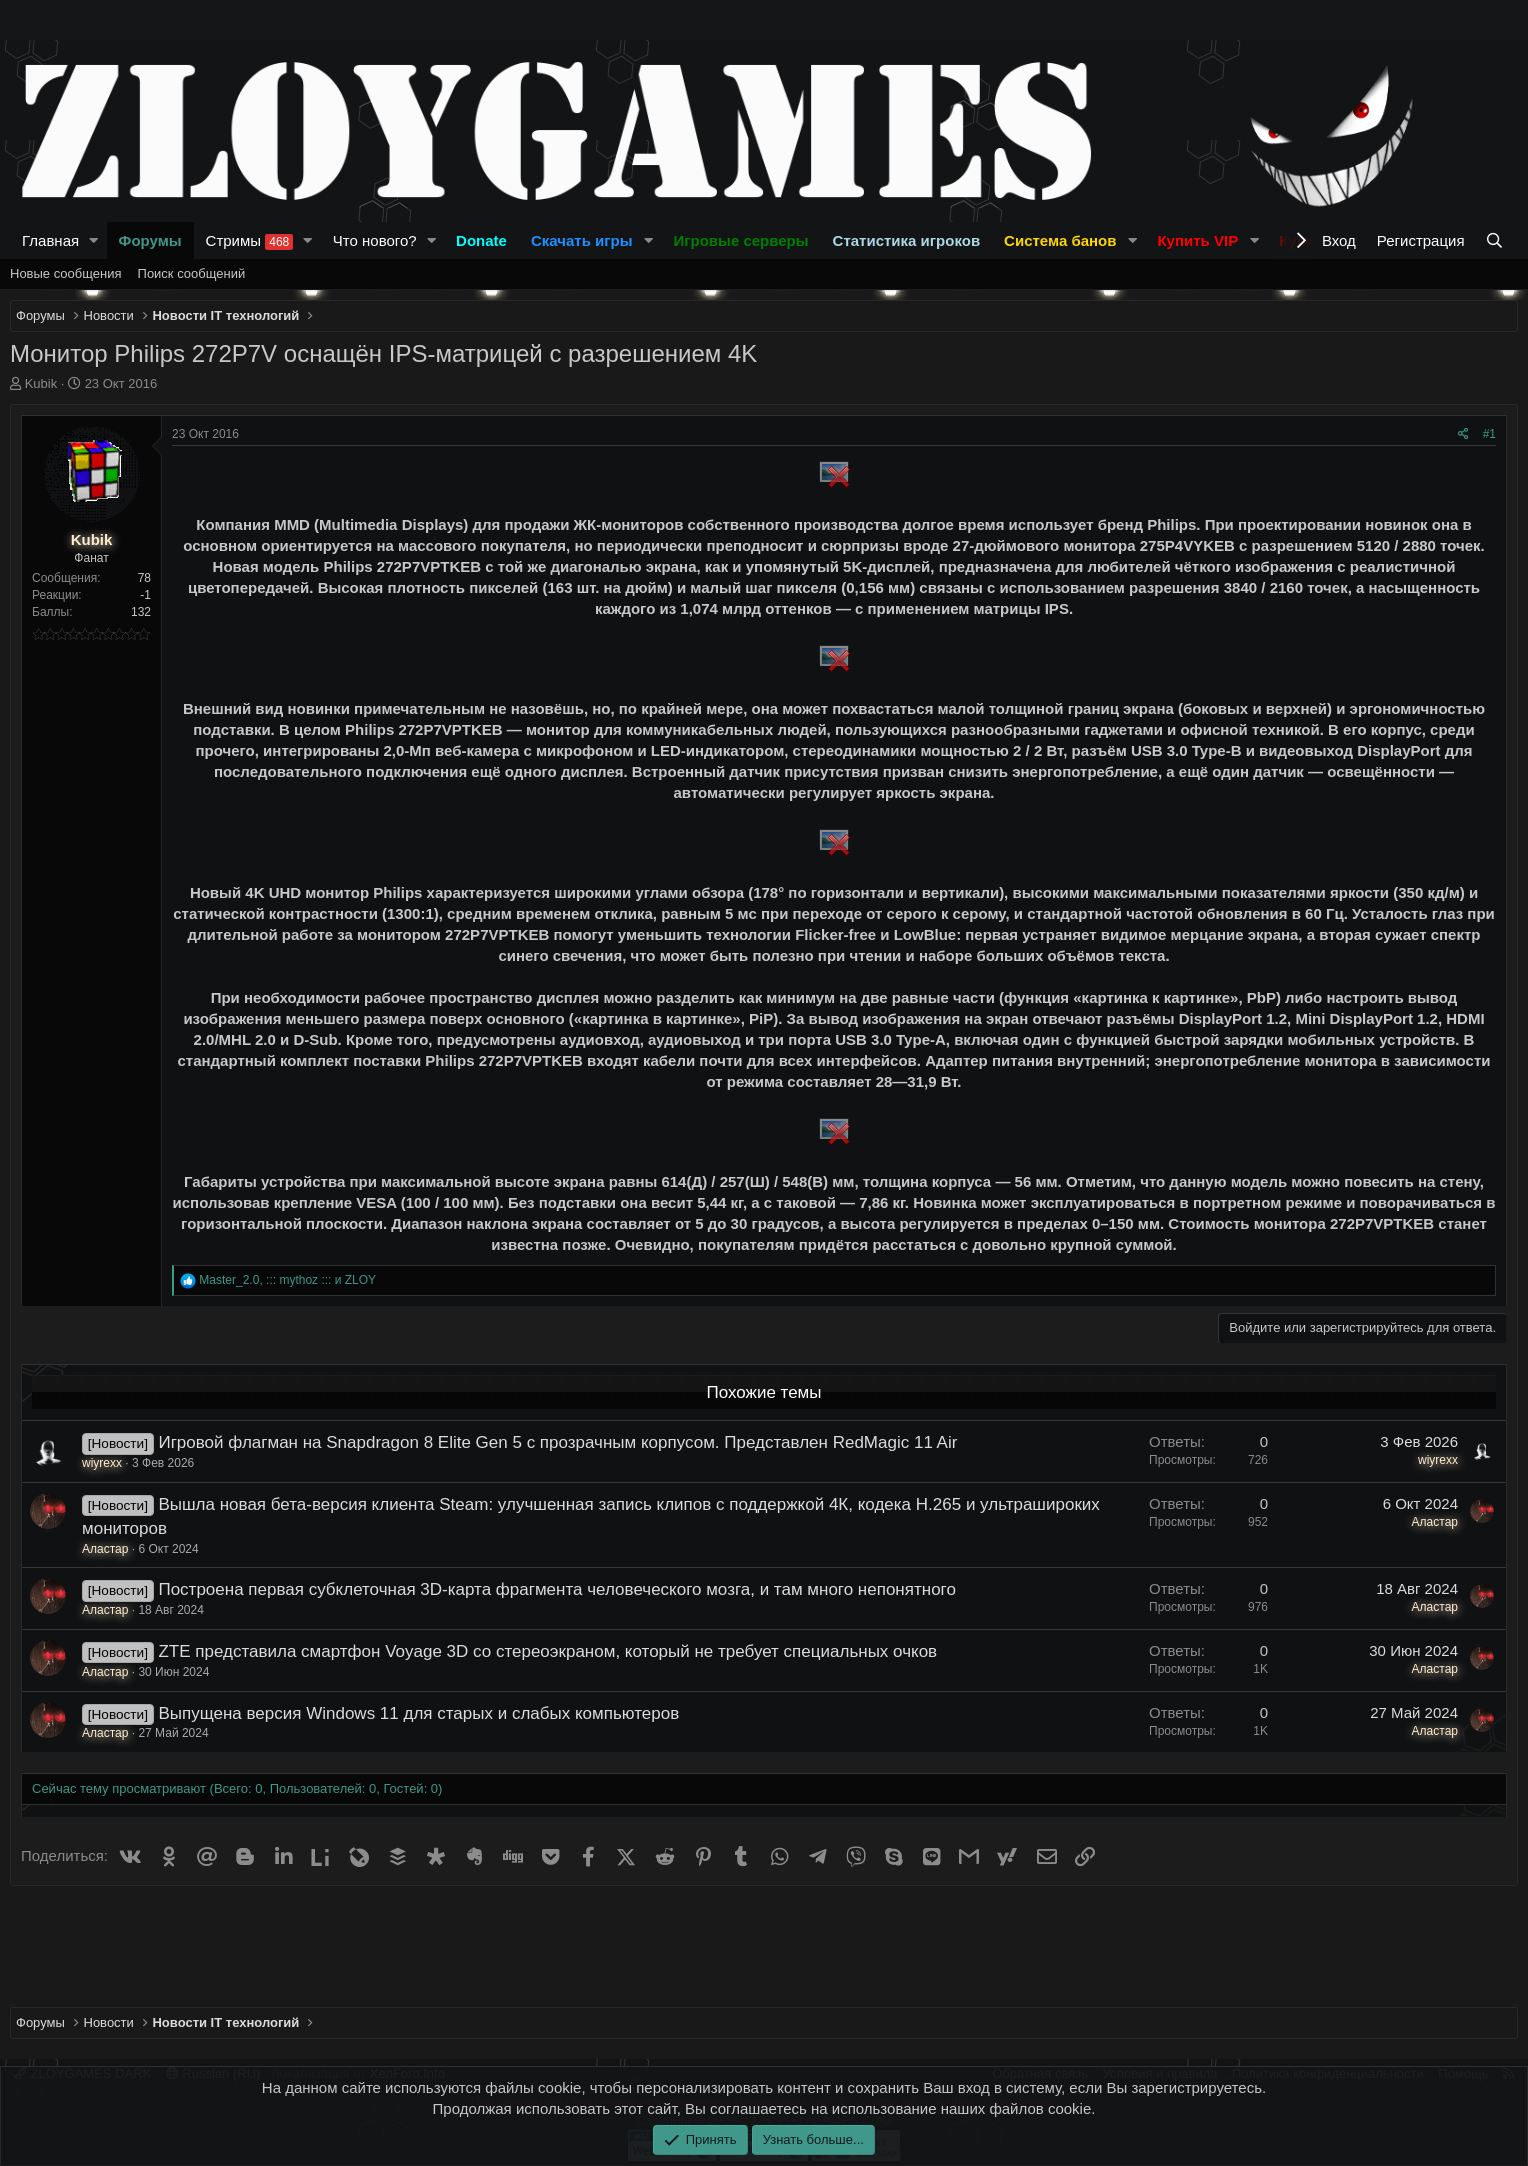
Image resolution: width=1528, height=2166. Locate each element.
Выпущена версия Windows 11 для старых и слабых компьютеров (418, 1713)
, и (287, 1280)
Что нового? (375, 240)
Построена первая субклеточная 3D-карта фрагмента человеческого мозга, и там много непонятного (556, 1589)
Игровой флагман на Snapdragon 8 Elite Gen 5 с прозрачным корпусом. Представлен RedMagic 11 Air (557, 1442)
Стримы (250, 241)
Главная (50, 240)
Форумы (150, 240)
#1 (1489, 434)
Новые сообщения (66, 273)
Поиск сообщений (192, 273)
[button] (94, 240)
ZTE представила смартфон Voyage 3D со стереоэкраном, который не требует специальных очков (547, 1651)
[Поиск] (1496, 240)
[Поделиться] (1463, 434)
